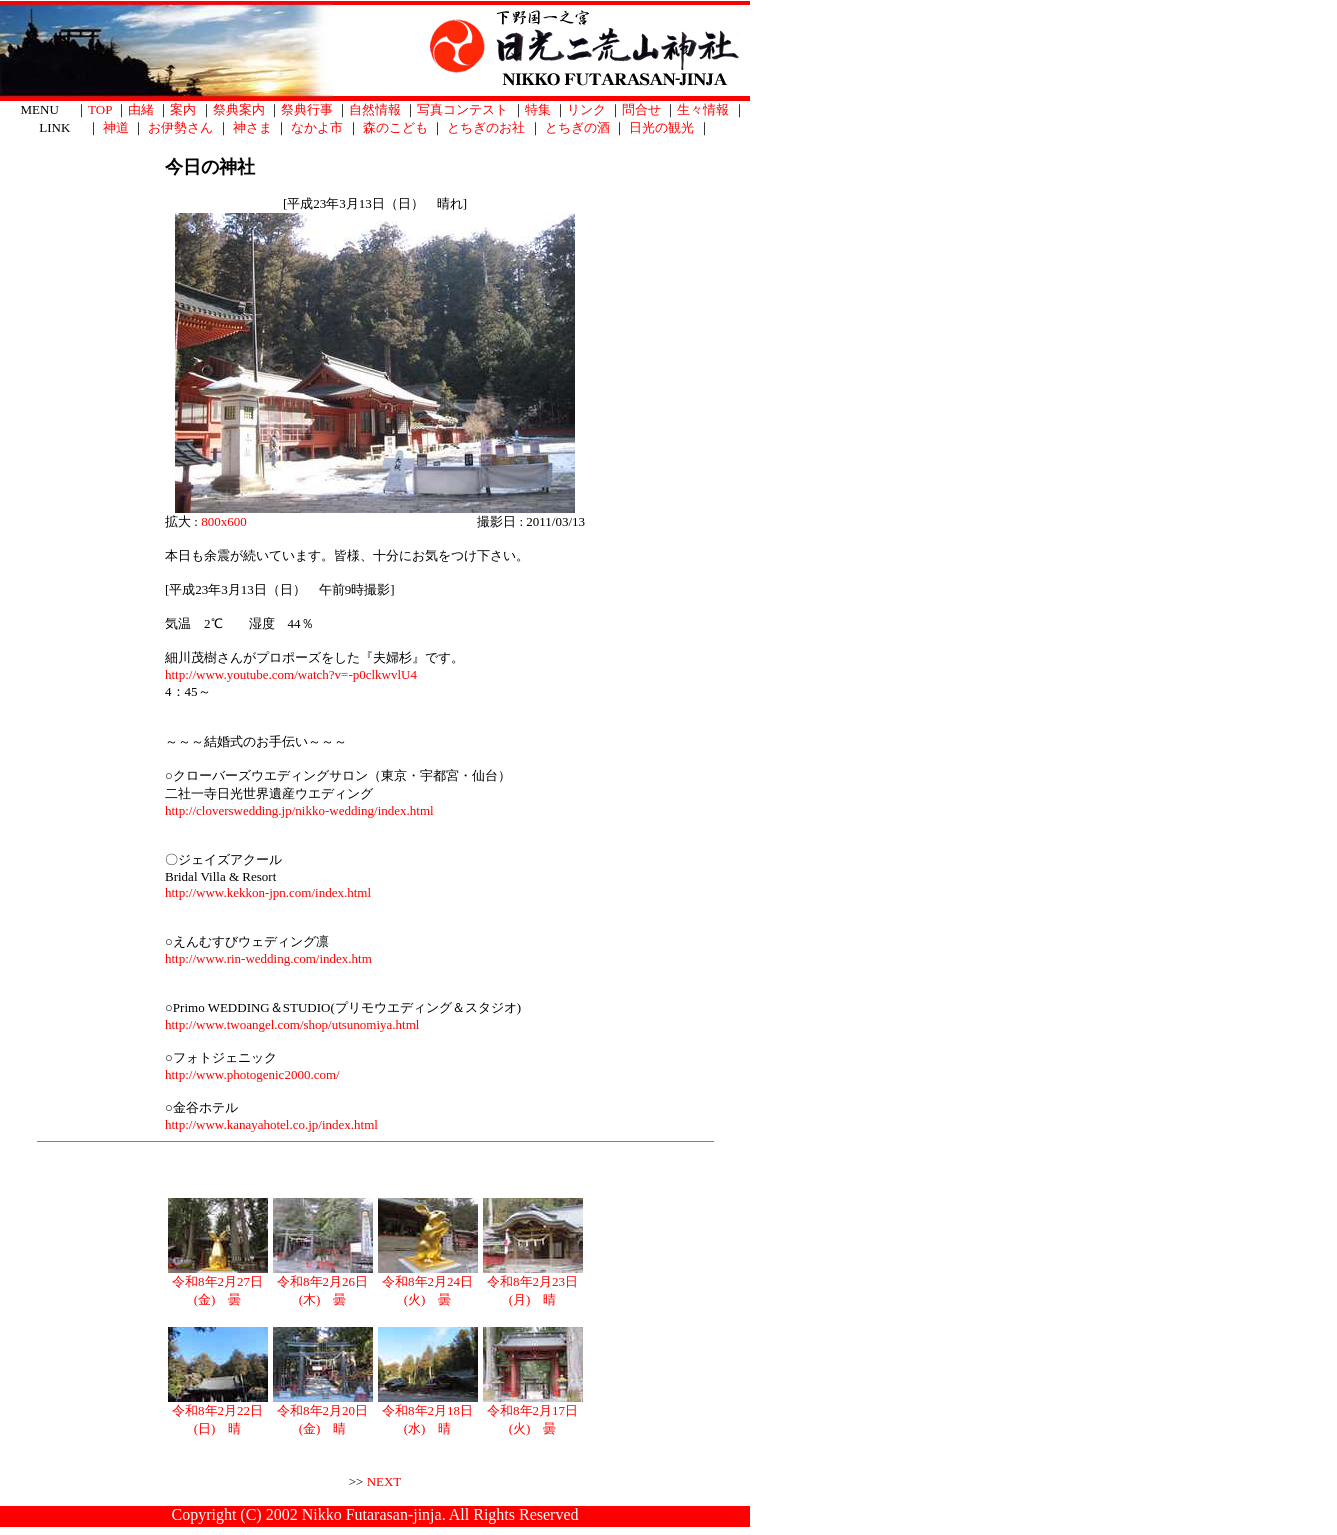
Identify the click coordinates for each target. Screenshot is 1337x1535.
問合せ (641, 109)
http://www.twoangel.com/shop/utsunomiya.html (292, 1024)
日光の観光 (661, 127)
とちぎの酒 (577, 127)
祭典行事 (307, 109)
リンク (586, 109)
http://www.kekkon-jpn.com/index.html (268, 892)
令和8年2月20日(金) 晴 (323, 1413)
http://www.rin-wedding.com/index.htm (268, 958)
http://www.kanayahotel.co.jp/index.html (271, 1124)
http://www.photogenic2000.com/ (252, 1074)
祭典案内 (239, 109)
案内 (183, 109)
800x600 (224, 521)
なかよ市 (317, 127)
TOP (100, 109)
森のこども (395, 127)
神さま (252, 127)
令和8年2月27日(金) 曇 (218, 1284)
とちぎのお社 (486, 127)
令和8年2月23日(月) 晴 (533, 1284)
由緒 (141, 109)
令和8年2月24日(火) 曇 (428, 1284)
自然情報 (375, 109)
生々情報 (703, 109)
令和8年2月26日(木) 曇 (323, 1284)
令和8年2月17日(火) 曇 (533, 1413)
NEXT (384, 1481)
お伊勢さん (180, 127)
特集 (538, 109)
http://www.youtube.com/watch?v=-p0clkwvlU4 (291, 674)
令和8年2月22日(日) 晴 (218, 1413)
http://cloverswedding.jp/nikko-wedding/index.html (299, 810)
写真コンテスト (462, 109)
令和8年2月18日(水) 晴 (428, 1413)
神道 (116, 127)
